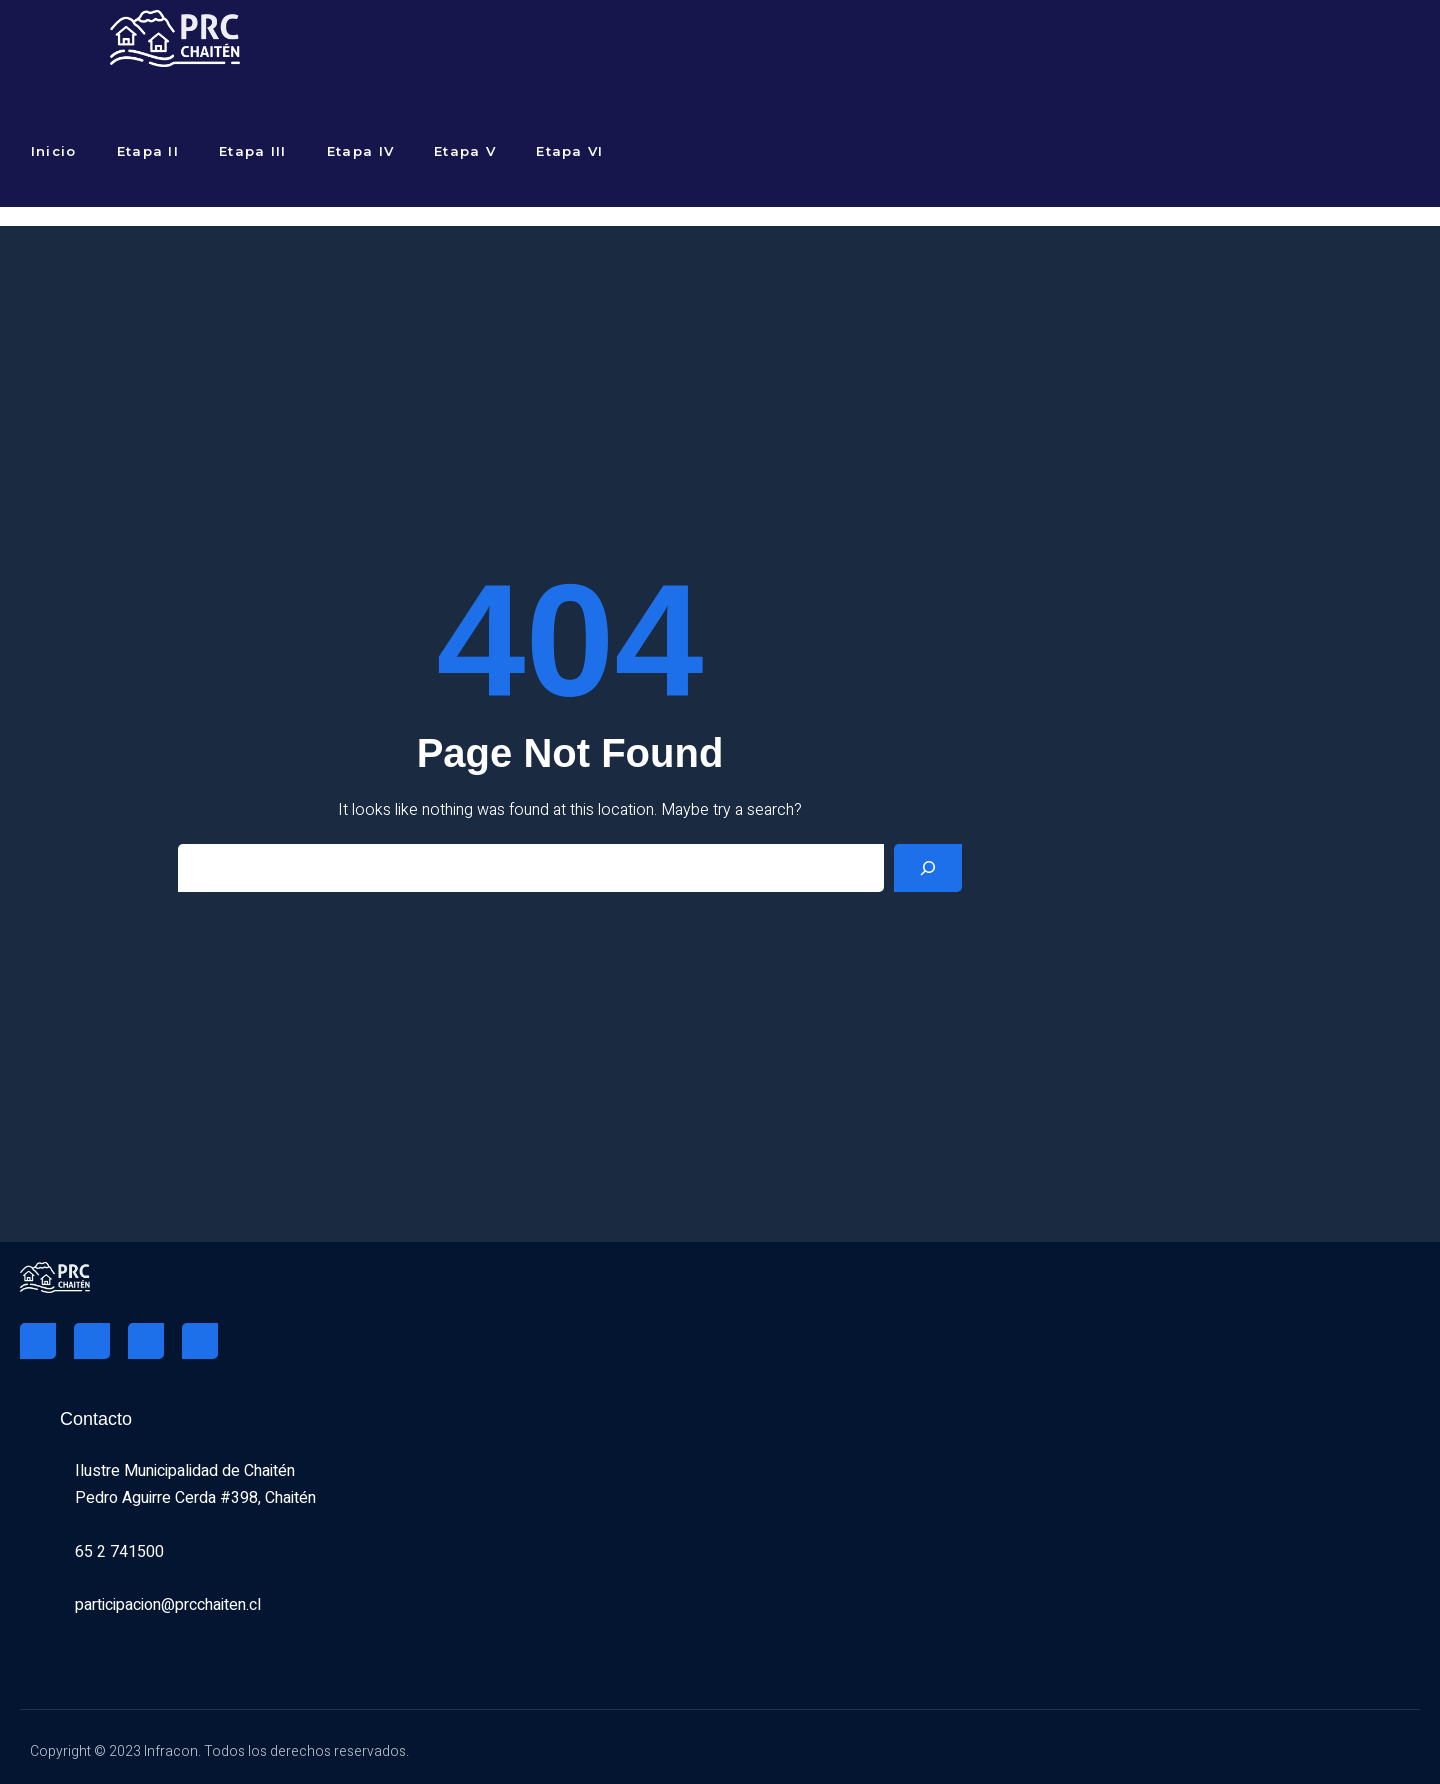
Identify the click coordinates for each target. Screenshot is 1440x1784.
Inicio (54, 151)
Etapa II (148, 151)
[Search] (928, 868)
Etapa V (465, 151)
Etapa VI (569, 151)
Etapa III (253, 151)
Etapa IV (360, 151)
